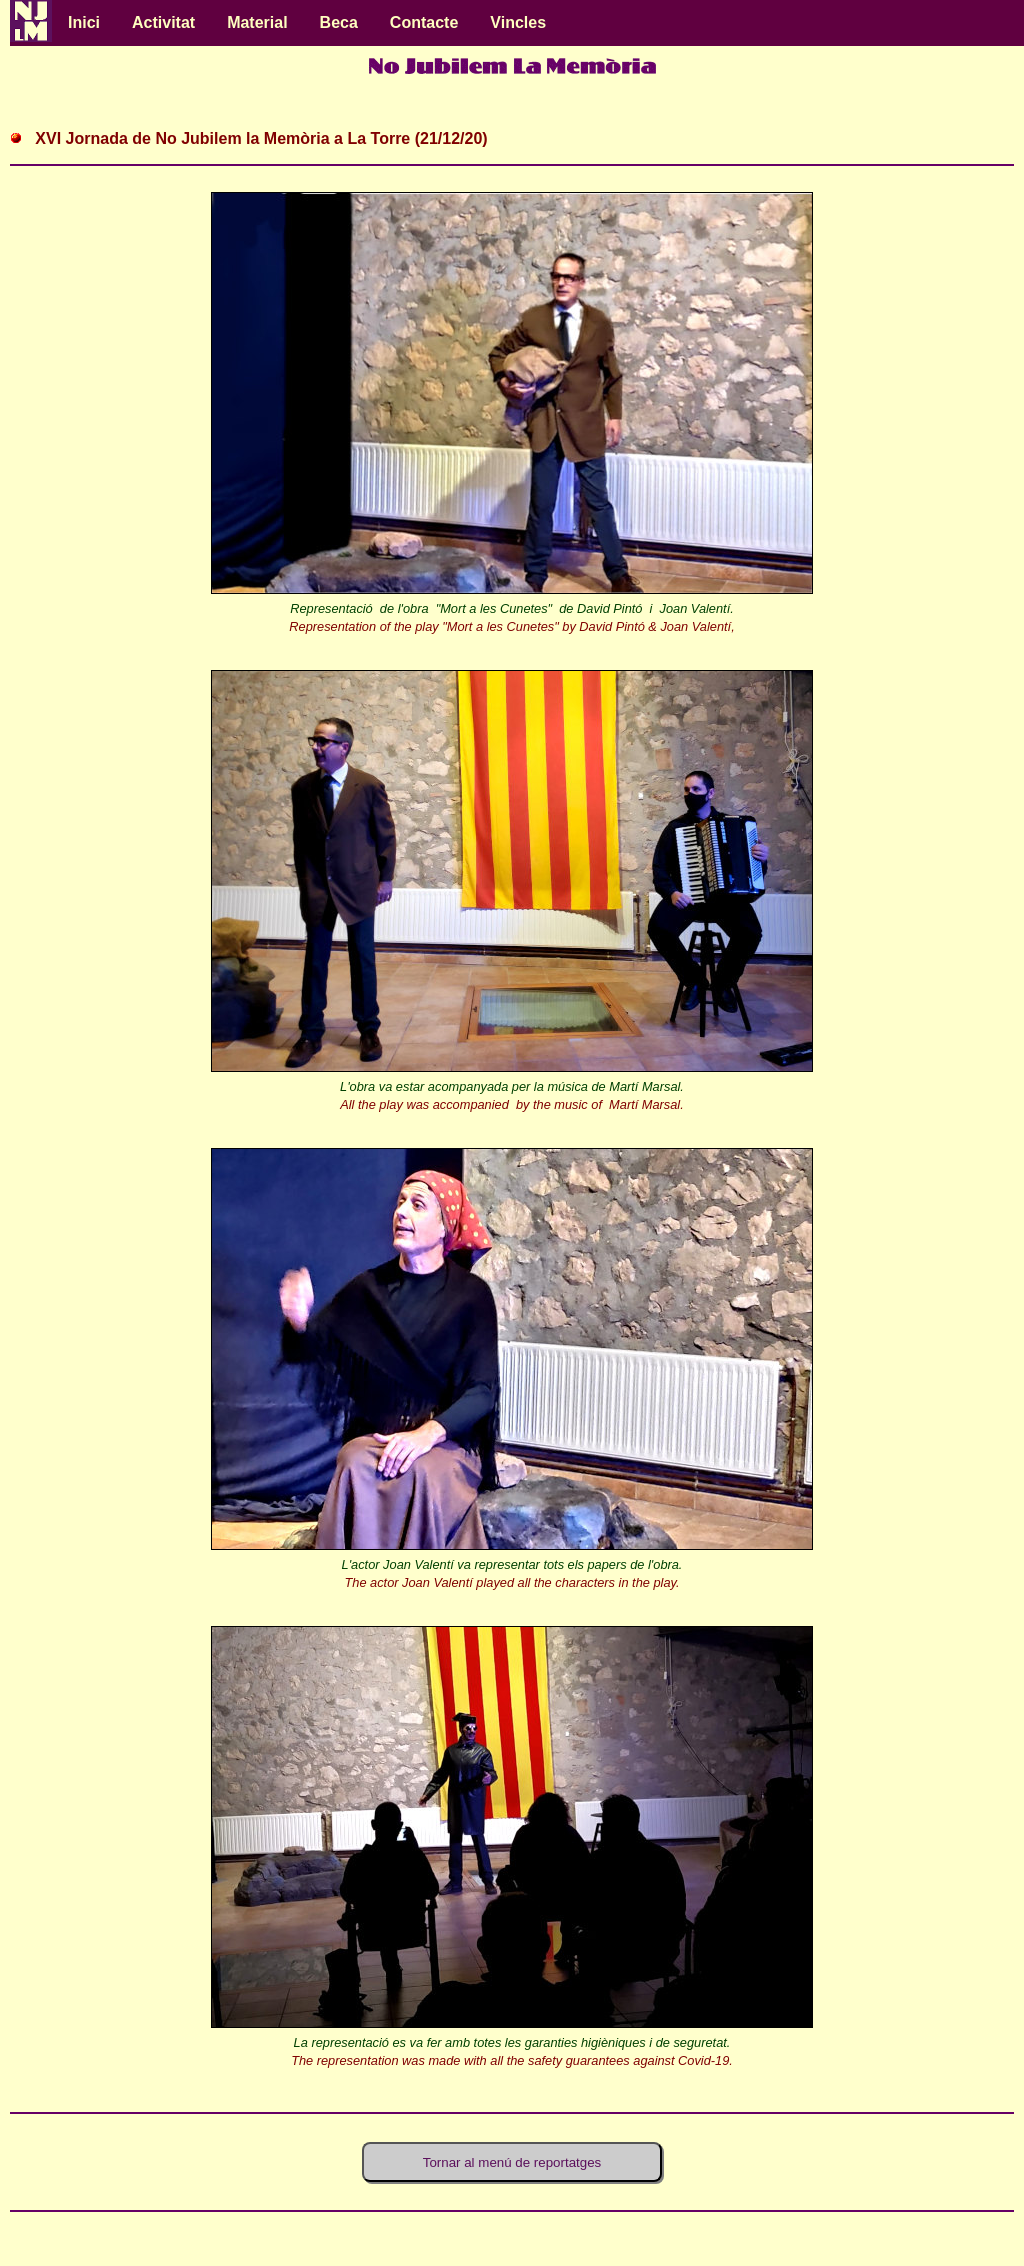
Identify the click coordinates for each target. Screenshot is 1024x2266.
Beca (339, 22)
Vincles (518, 22)
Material (257, 22)
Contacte (424, 22)
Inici (84, 22)
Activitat (163, 22)
